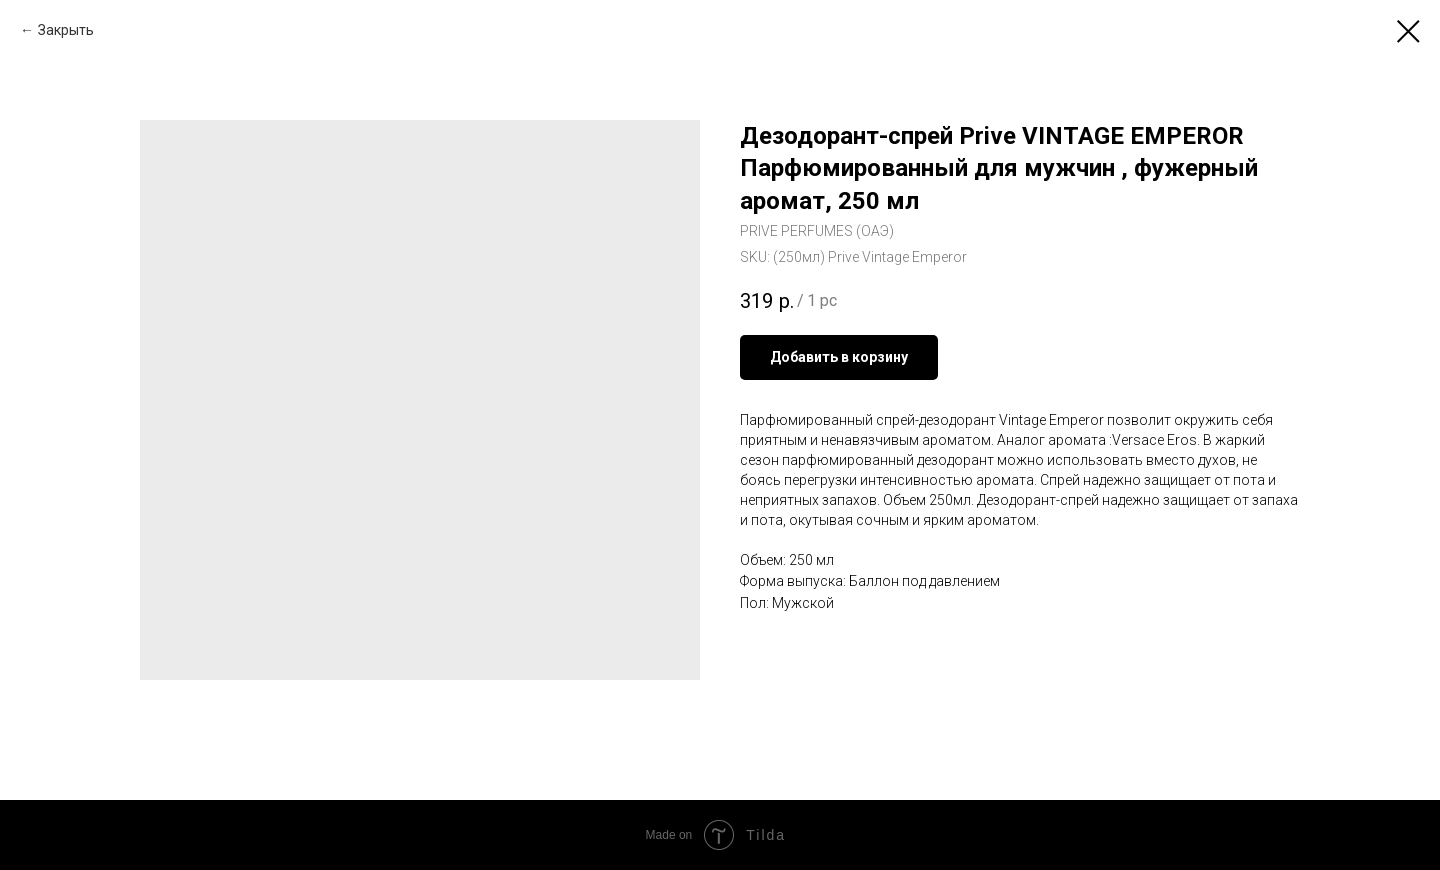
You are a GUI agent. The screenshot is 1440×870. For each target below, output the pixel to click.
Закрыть (66, 30)
